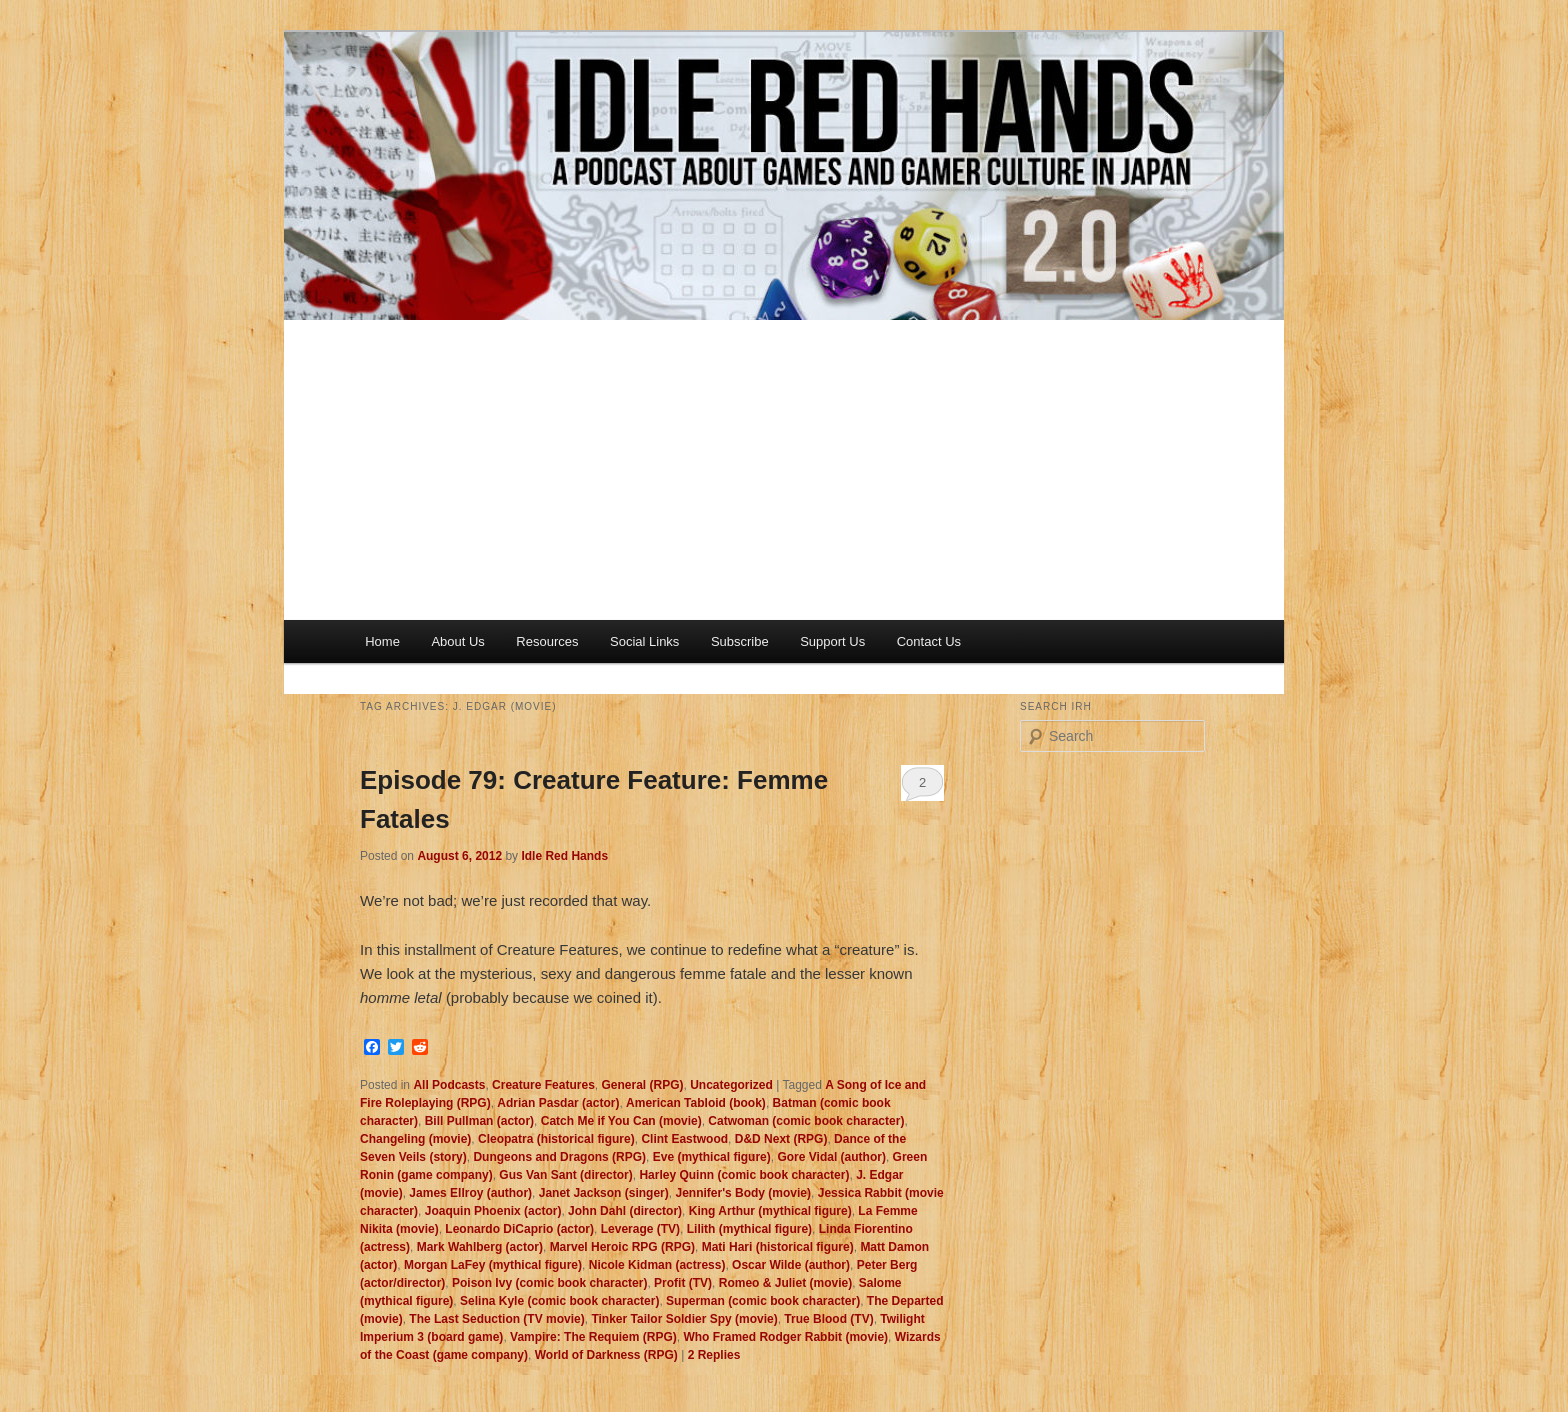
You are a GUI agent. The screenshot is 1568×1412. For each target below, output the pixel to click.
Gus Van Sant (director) (565, 1175)
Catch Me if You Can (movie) (621, 1121)
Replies (714, 1355)
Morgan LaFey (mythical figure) (493, 1265)
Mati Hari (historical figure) (778, 1247)
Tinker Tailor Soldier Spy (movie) (684, 1319)
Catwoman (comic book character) (806, 1121)
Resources (547, 641)
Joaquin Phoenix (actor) (493, 1211)
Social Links (644, 641)
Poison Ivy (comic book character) (549, 1283)
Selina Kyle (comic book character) (559, 1301)
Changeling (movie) (415, 1139)
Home (382, 641)
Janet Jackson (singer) (604, 1193)
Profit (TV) (683, 1283)
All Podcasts (449, 1085)
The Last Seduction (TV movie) (496, 1319)
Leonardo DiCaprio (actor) (519, 1229)
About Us (457, 641)
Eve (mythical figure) (712, 1157)
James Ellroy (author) (470, 1193)
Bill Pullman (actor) (479, 1121)
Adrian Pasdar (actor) (558, 1103)
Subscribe (740, 641)
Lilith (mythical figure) (749, 1229)
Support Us (832, 641)
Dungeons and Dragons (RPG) (559, 1157)
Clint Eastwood (684, 1139)
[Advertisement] (784, 470)
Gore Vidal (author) (831, 1157)
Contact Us (929, 641)
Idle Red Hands (564, 856)
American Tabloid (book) (696, 1103)
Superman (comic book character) (763, 1301)
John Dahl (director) (625, 1211)
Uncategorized (731, 1085)
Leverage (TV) (640, 1229)
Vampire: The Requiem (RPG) (593, 1337)
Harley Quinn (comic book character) (744, 1175)
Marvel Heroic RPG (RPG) (622, 1247)
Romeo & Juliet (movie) (785, 1283)
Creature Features (543, 1085)
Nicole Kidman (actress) (657, 1265)
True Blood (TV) (828, 1319)
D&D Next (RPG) (781, 1139)
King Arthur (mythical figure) (770, 1211)
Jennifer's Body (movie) (743, 1193)
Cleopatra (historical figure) (556, 1139)
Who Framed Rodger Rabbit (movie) (785, 1337)
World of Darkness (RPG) (606, 1355)
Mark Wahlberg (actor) (480, 1247)
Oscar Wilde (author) (791, 1265)
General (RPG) (642, 1085)
